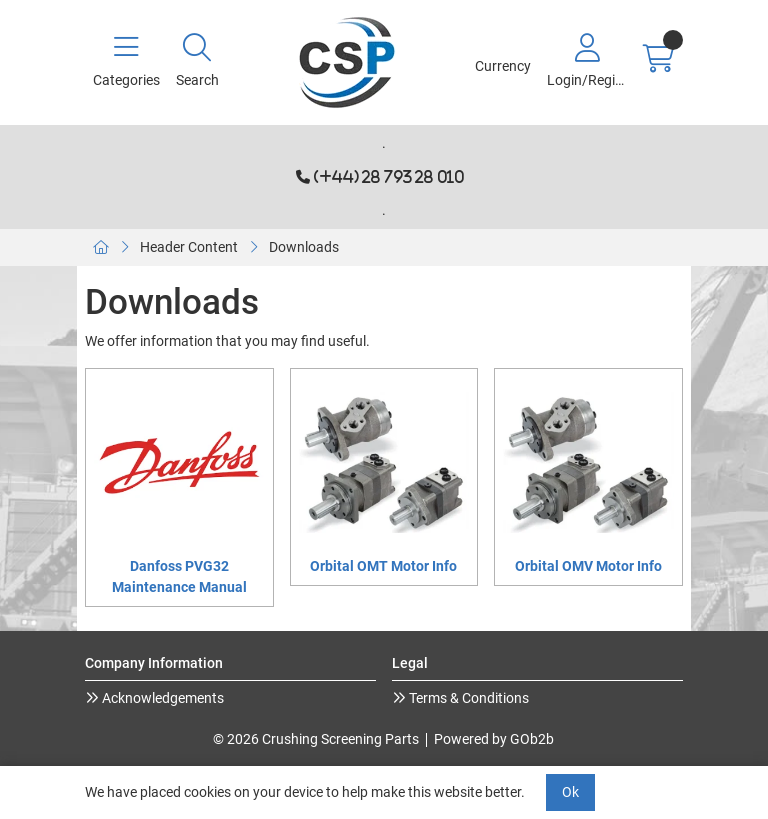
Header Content (189, 247)
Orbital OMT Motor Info (383, 566)
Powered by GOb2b (494, 739)
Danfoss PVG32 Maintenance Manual (179, 576)
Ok (570, 792)
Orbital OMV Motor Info (588, 566)
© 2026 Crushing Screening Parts (316, 739)
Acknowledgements (161, 698)
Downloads (304, 247)
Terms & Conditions (467, 698)
